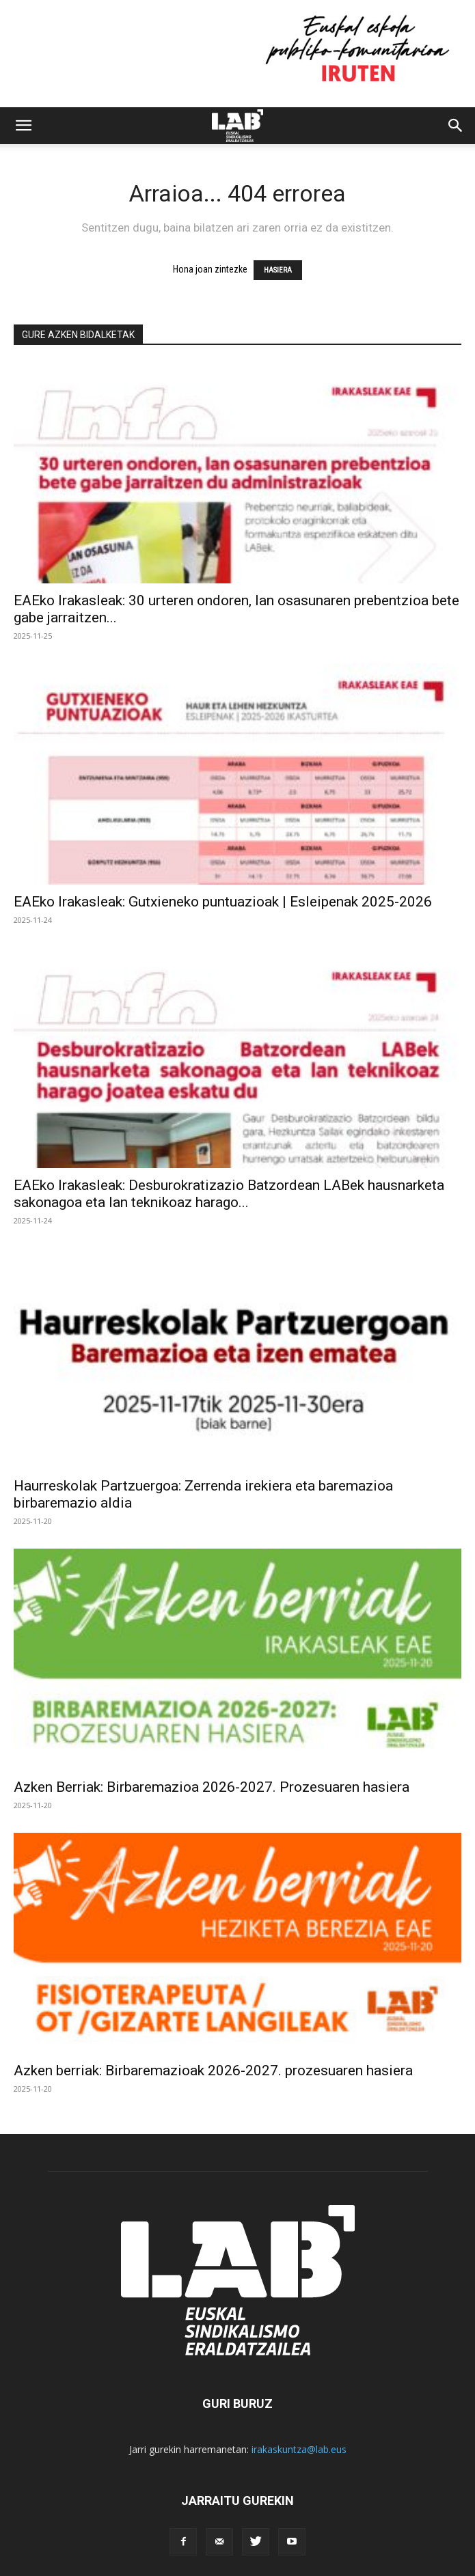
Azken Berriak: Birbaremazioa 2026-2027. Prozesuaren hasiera (211, 1787)
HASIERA (278, 270)
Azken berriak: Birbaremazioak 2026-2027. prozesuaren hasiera (213, 2070)
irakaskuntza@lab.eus (299, 2449)
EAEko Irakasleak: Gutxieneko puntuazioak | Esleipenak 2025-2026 (223, 902)
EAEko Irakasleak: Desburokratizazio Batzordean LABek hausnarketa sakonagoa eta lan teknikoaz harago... (229, 1193)
